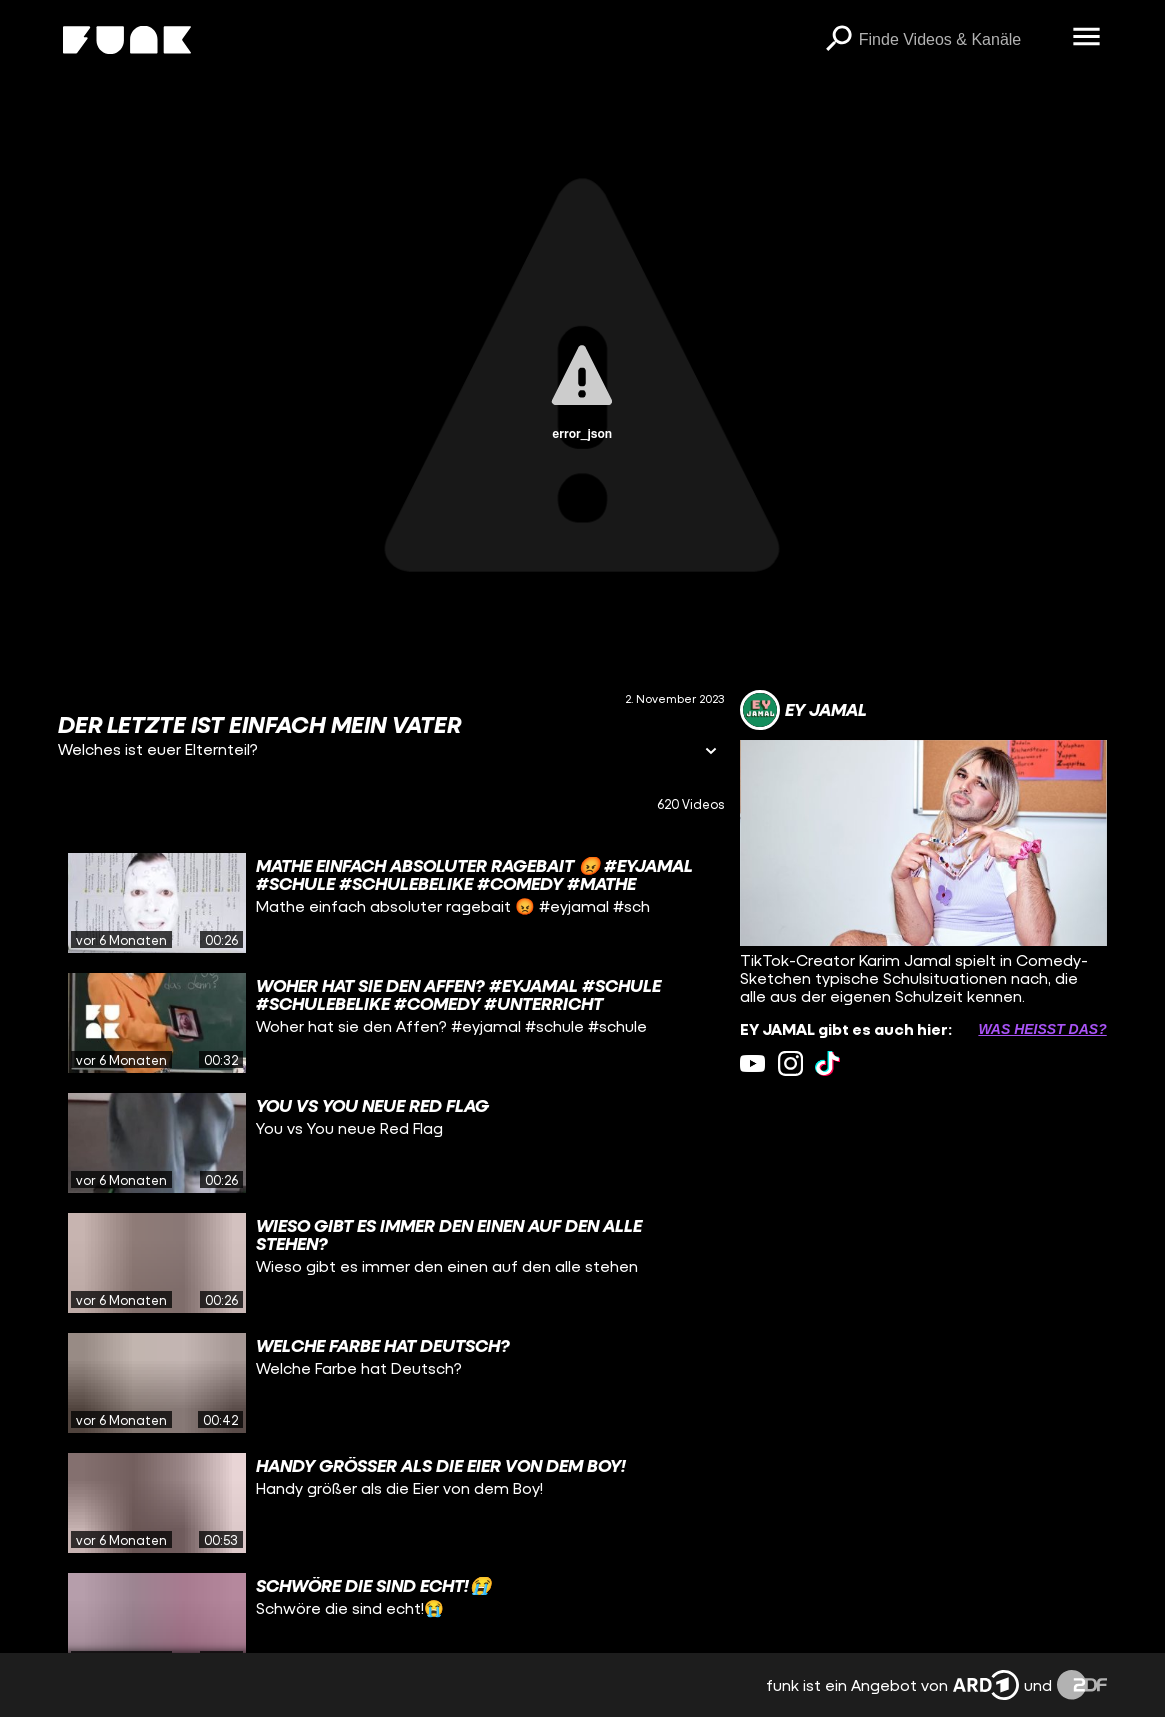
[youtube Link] (752, 1063)
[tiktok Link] (827, 1063)
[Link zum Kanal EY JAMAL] (803, 710)
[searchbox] (959, 40)
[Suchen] (839, 40)
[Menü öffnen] (1087, 38)
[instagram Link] (790, 1063)
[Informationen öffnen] (711, 752)
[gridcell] (391, 903)
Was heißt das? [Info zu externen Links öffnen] (1042, 1029)
